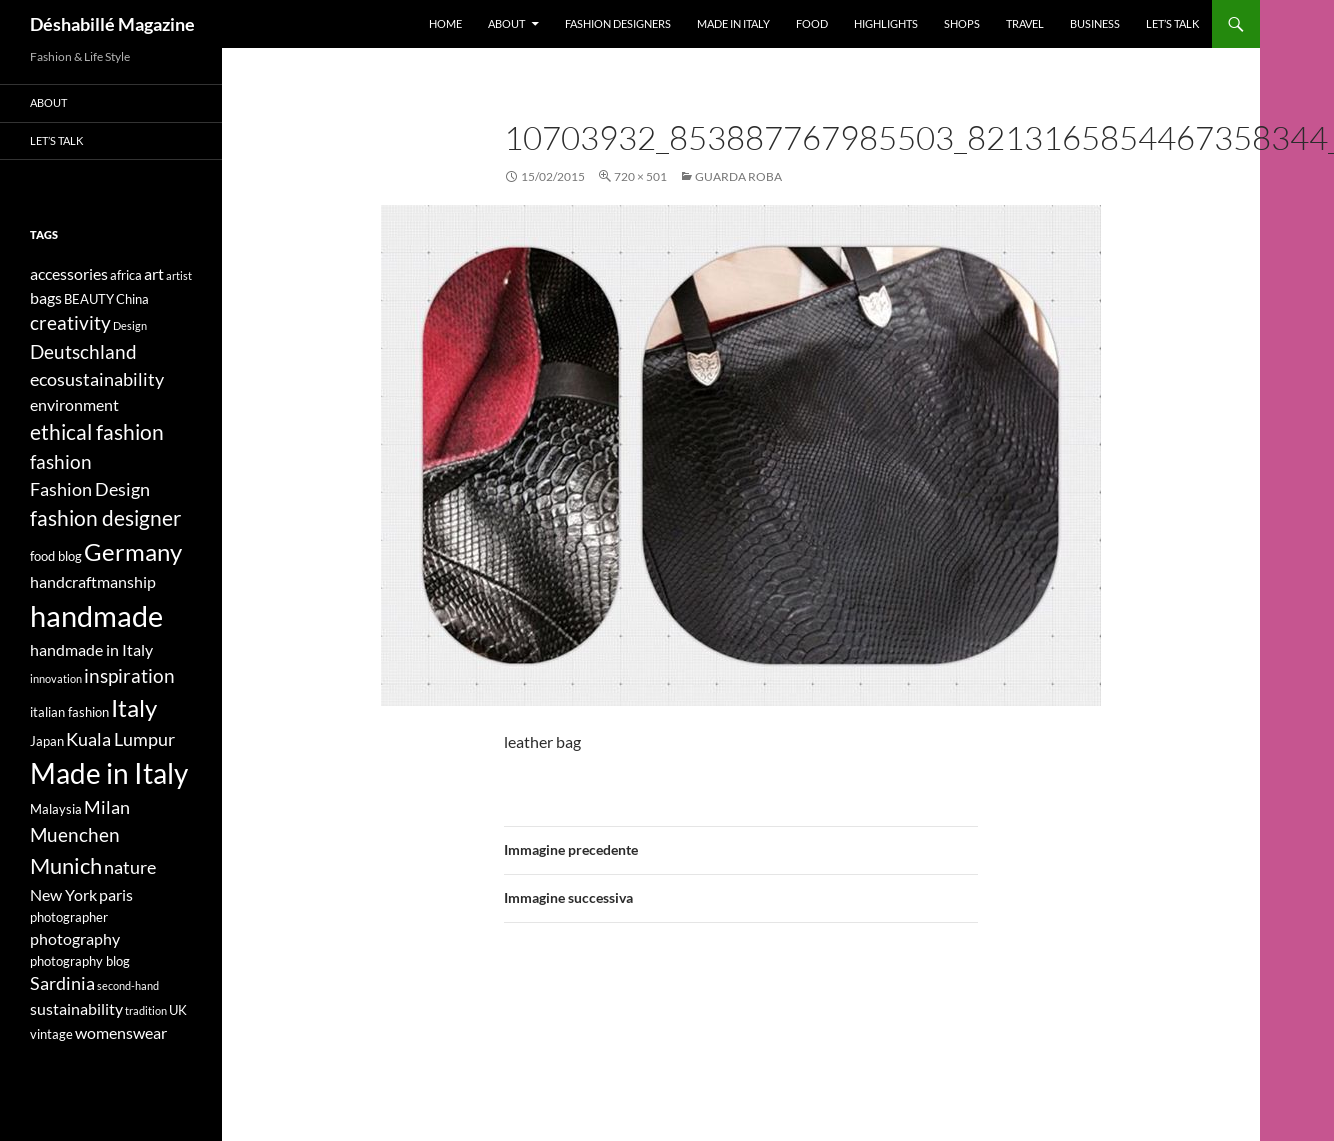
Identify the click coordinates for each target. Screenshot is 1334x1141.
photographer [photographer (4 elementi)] (69, 917)
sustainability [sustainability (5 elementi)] (76, 1008)
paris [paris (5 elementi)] (116, 894)
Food (812, 23)
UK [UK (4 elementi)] (178, 1010)
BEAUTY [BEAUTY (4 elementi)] (89, 299)
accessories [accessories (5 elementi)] (69, 273)
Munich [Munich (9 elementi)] (66, 865)
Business (1095, 23)
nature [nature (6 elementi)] (130, 867)
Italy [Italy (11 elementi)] (134, 707)
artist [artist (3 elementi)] (179, 275)
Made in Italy (733, 23)
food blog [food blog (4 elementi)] (56, 556)
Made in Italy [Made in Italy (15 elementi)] (109, 773)
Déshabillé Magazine (112, 24)
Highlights (886, 23)
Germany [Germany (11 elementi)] (133, 551)
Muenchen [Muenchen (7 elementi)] (75, 834)
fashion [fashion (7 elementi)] (61, 461)
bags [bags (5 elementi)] (46, 297)
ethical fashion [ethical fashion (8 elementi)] (97, 432)
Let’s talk (1172, 23)
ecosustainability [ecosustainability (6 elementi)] (97, 379)
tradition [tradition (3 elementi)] (146, 1010)
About (506, 23)
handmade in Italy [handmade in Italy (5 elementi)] (91, 649)
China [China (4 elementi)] (132, 299)
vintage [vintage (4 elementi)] (51, 1034)
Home (445, 23)
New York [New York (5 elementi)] (63, 894)
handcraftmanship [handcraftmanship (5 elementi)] (93, 581)
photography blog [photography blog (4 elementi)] (80, 961)
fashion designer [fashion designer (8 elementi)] (105, 518)
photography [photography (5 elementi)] (75, 938)
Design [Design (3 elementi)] (130, 325)
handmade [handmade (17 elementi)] (96, 615)
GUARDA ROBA (738, 176)
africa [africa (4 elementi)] (126, 275)
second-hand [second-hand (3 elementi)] (128, 985)
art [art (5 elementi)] (154, 273)
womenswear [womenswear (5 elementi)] (121, 1032)
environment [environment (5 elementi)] (74, 404)
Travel (1025, 23)
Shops (962, 23)
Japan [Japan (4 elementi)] (47, 741)
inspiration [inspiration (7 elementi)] (129, 675)
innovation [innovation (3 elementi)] (56, 678)
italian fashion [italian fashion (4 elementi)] (69, 712)
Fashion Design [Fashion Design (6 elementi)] (90, 489)
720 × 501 (640, 176)
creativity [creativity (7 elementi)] (70, 322)
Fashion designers (618, 23)
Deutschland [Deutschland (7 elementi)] (83, 351)
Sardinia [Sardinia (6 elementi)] (62, 983)
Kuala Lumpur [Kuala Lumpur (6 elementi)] (120, 739)
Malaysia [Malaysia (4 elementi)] (56, 809)
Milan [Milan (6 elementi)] (107, 807)
